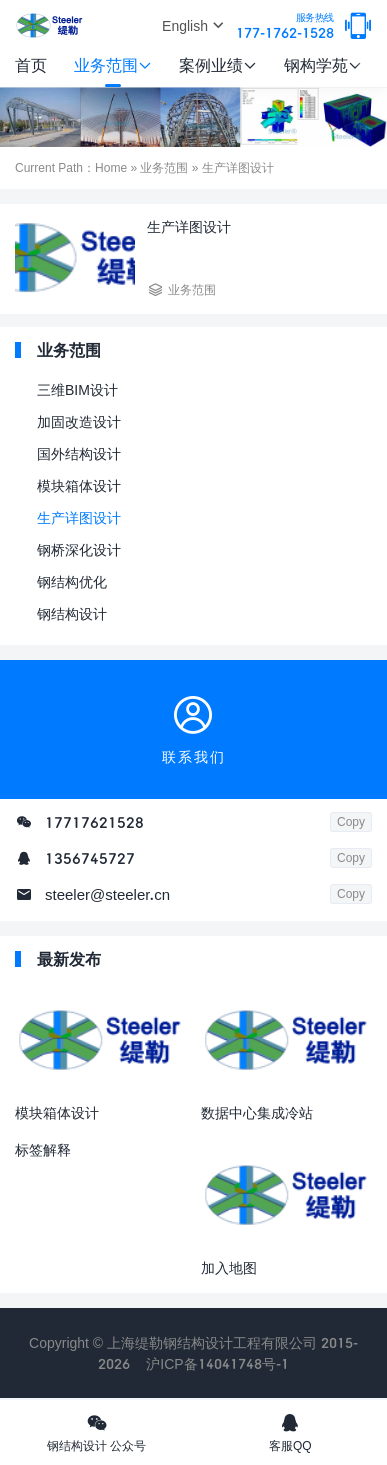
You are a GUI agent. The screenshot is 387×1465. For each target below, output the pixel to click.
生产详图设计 (79, 517)
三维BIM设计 (77, 389)
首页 (31, 64)
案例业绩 (218, 64)
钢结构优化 (72, 581)
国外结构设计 (79, 453)
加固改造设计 (79, 421)
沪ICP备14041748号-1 (217, 1363)
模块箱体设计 (79, 485)
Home (111, 167)
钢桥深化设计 (79, 549)
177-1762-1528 (285, 26)
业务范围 (113, 64)
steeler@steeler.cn (107, 894)
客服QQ (291, 1432)
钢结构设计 (72, 613)
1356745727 (90, 858)
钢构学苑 (323, 64)
